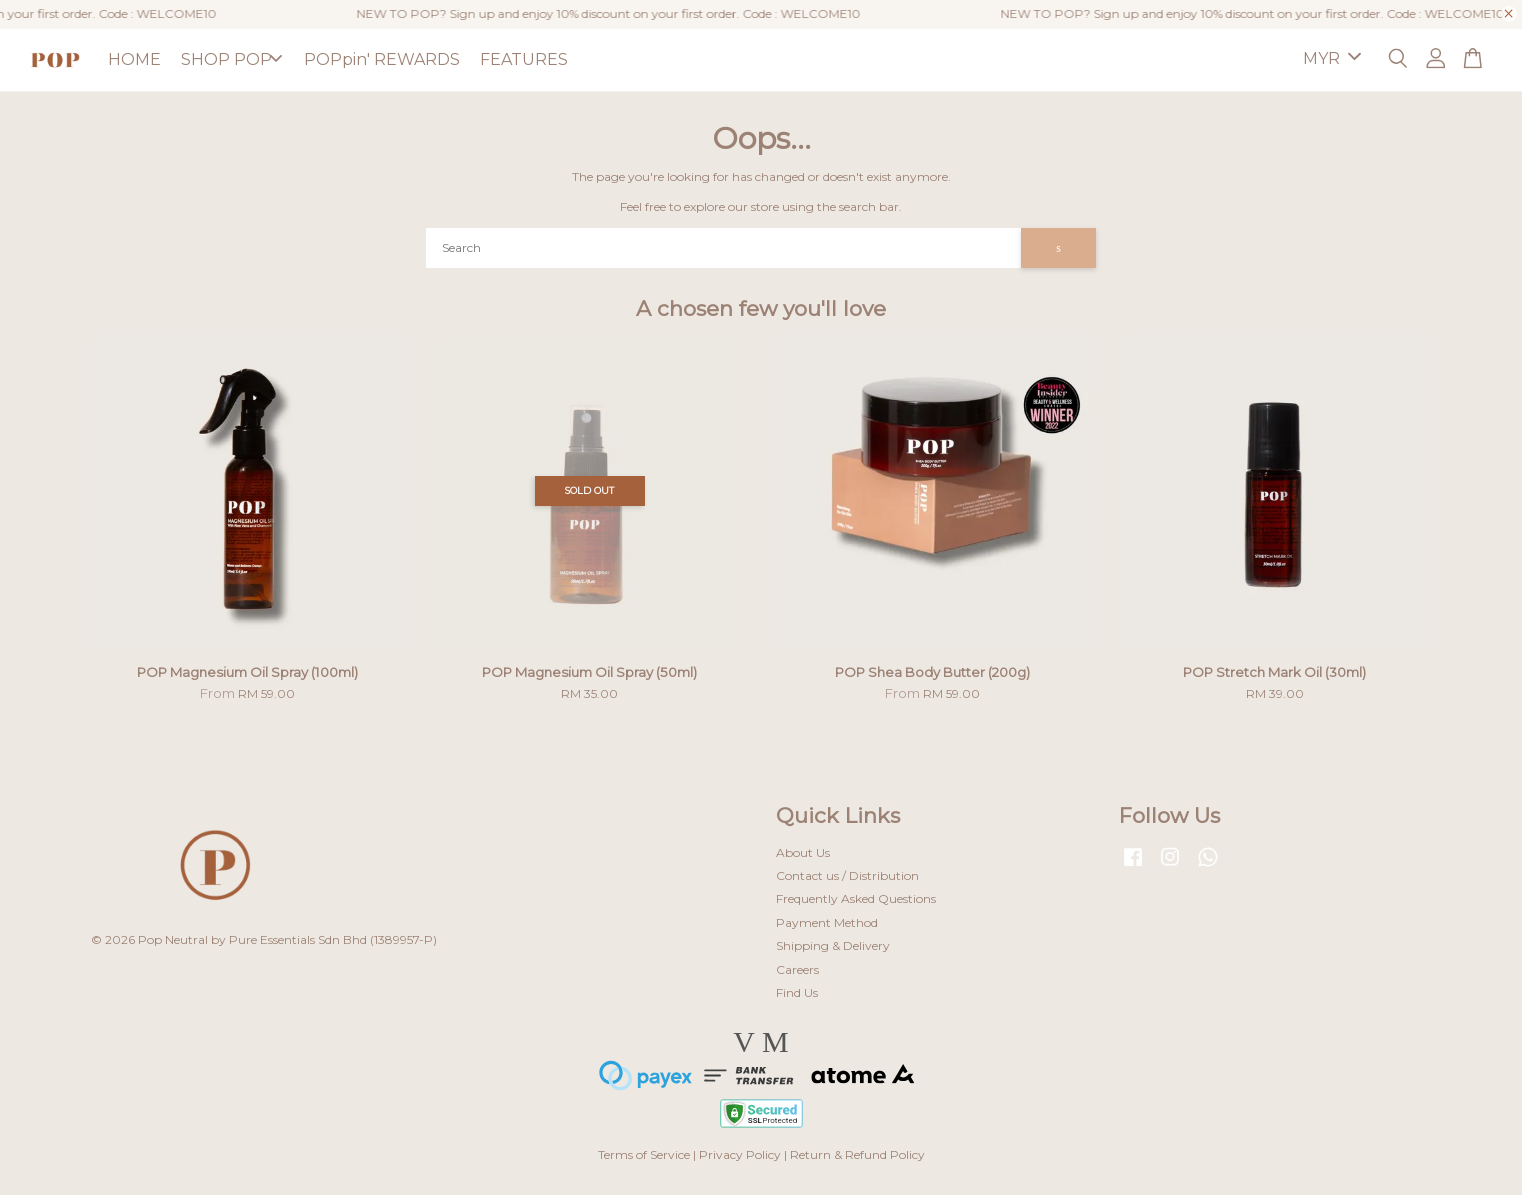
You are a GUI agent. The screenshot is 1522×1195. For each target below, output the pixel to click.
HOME (134, 59)
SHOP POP (231, 59)
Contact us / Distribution (847, 875)
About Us (803, 852)
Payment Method (827, 922)
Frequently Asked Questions (856, 898)
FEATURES (524, 59)
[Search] (723, 248)
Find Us (797, 992)
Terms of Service (644, 1154)
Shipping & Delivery (833, 945)
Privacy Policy (740, 1154)
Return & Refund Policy (857, 1154)
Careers (797, 969)
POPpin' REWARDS (382, 59)
